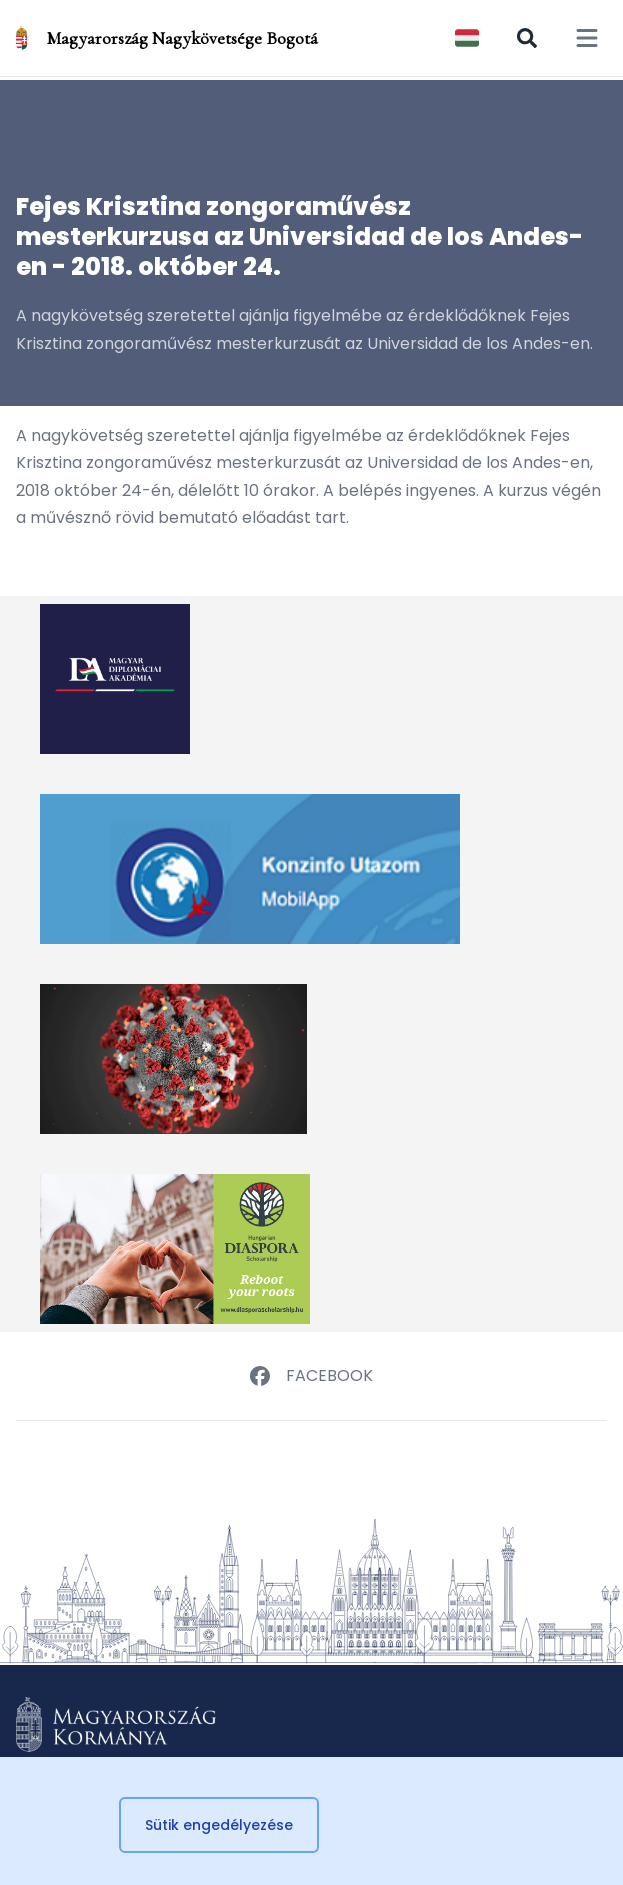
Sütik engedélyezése (219, 1825)
